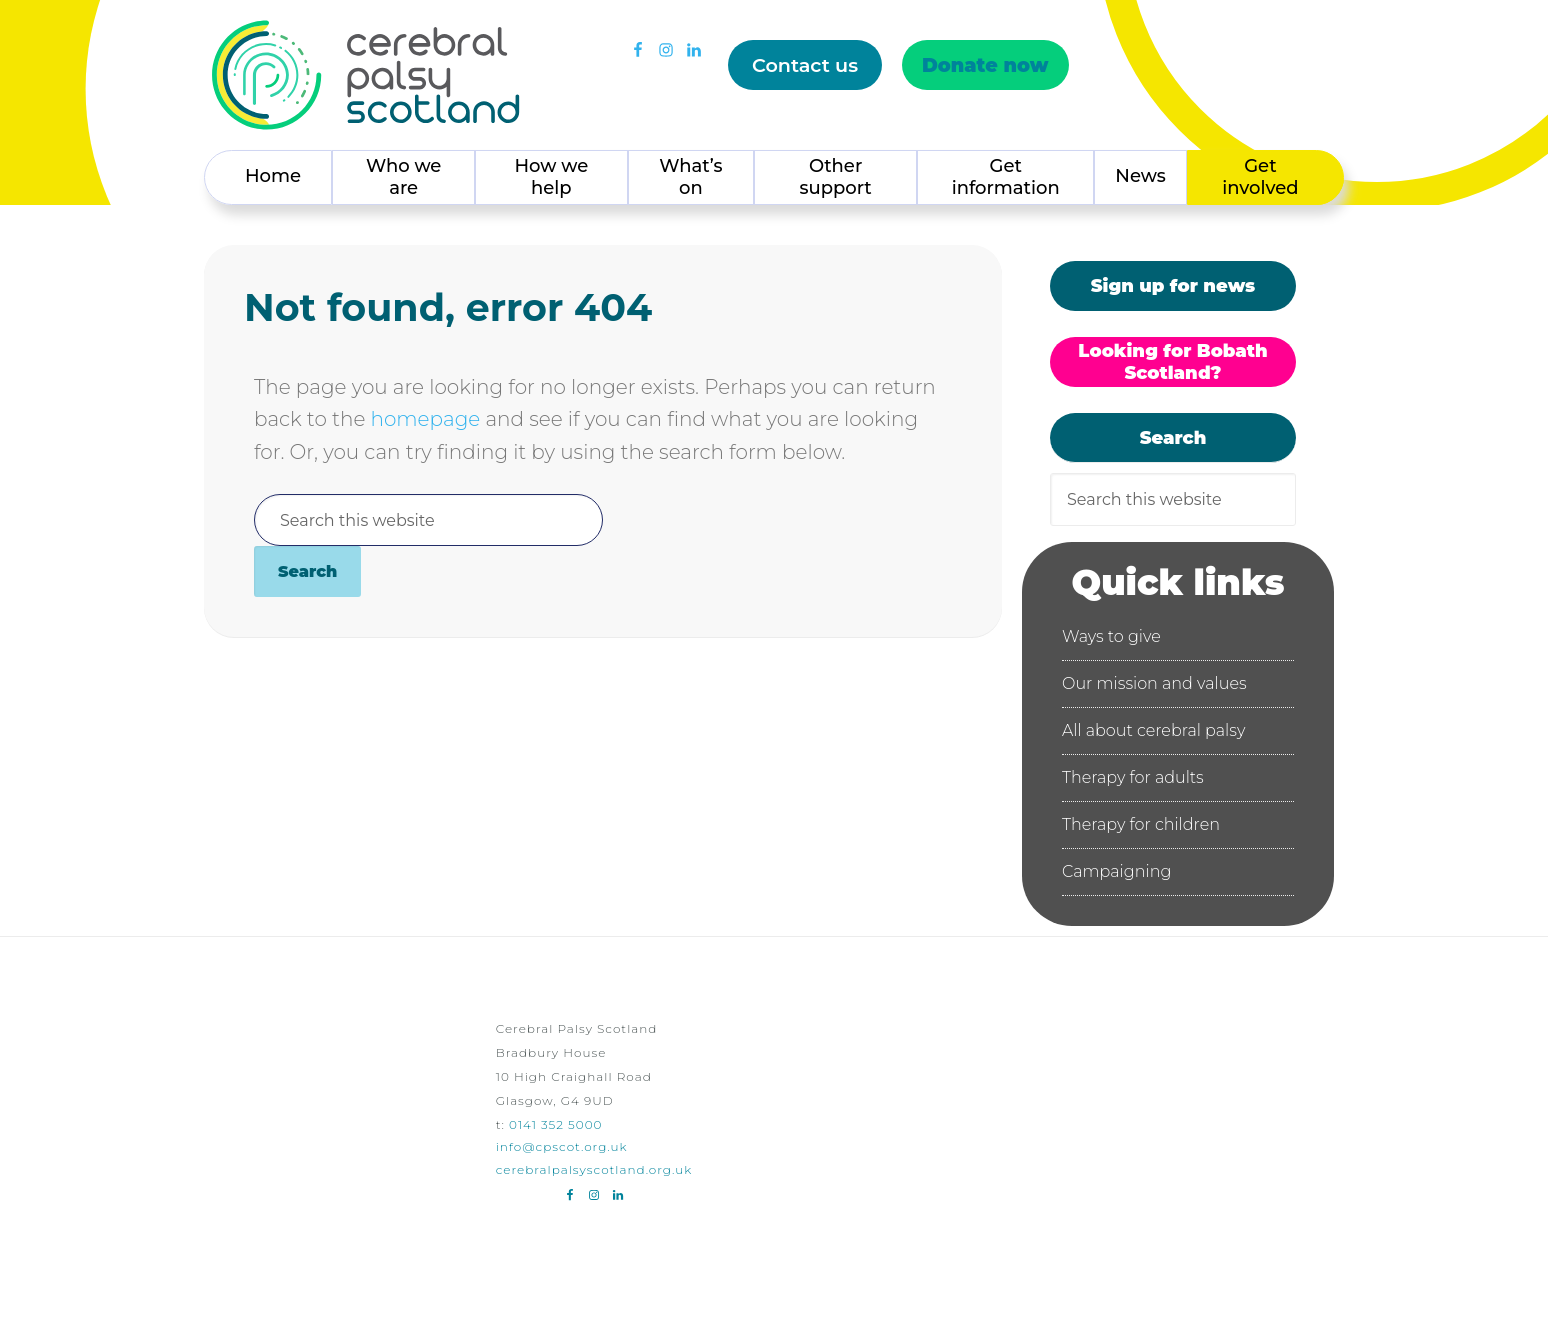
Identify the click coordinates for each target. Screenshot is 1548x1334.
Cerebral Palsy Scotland (366, 75)
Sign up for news (1173, 286)
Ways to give (1111, 636)
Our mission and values (1154, 683)
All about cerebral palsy (1153, 730)
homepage (425, 419)
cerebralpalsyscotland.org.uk (594, 1169)
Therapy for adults (1133, 777)
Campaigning (1116, 871)
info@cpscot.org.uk (562, 1146)
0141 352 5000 (555, 1124)
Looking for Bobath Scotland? (1172, 362)
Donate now (985, 65)
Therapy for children (1141, 824)
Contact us (805, 65)
